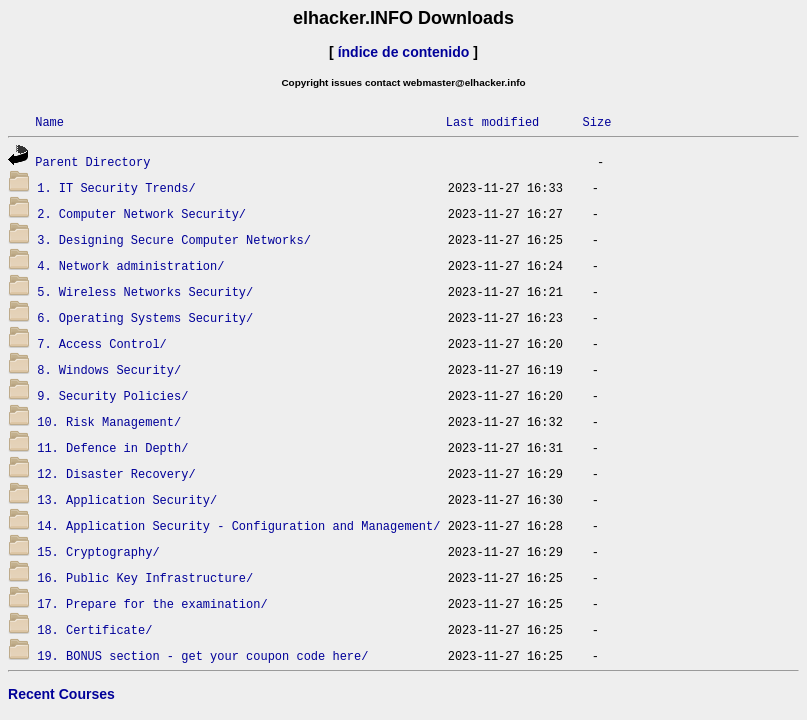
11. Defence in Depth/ (112, 447)
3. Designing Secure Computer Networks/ (174, 239)
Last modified (493, 121)
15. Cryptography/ (98, 551)
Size (596, 121)
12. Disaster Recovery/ (116, 473)
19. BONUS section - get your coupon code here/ (202, 655)
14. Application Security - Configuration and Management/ (238, 525)
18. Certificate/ (94, 629)
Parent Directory (92, 161)
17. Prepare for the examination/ (152, 603)
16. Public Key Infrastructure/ (145, 577)
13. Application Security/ (127, 499)
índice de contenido (404, 52)
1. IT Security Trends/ (116, 187)
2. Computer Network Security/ (141, 213)
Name (49, 121)
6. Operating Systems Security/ (145, 317)
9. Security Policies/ (112, 395)
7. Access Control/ (102, 343)
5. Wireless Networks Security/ (145, 291)
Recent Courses (61, 694)
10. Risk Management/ (109, 421)
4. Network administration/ (130, 265)
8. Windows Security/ (109, 369)
